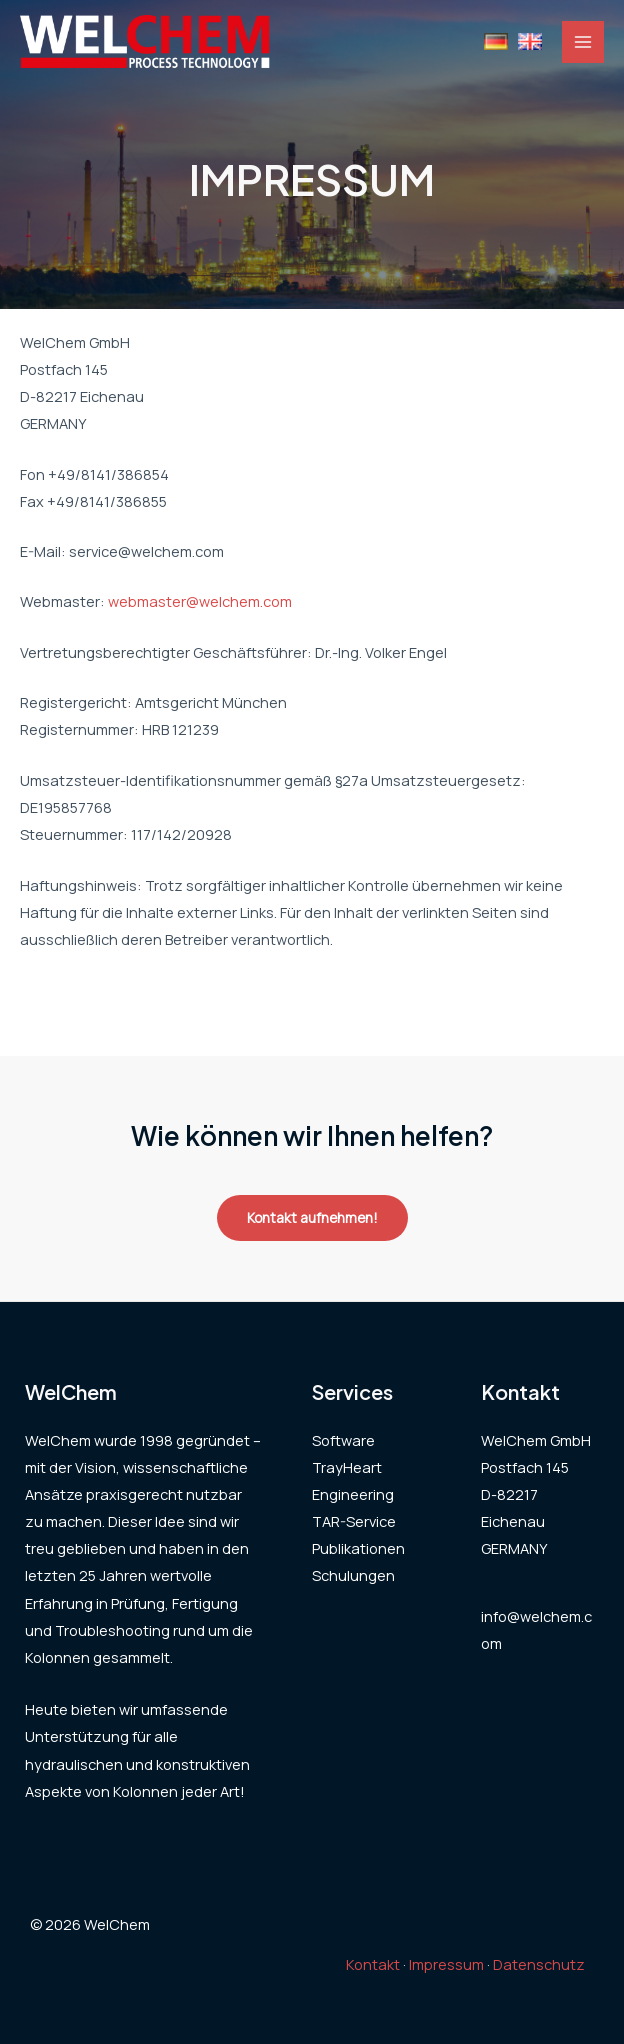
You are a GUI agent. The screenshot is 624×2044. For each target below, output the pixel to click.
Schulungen (353, 1575)
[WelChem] (145, 42)
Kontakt (373, 1964)
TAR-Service (354, 1521)
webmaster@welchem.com (200, 601)
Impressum (446, 1964)
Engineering (353, 1494)
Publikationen (358, 1548)
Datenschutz (539, 1964)
